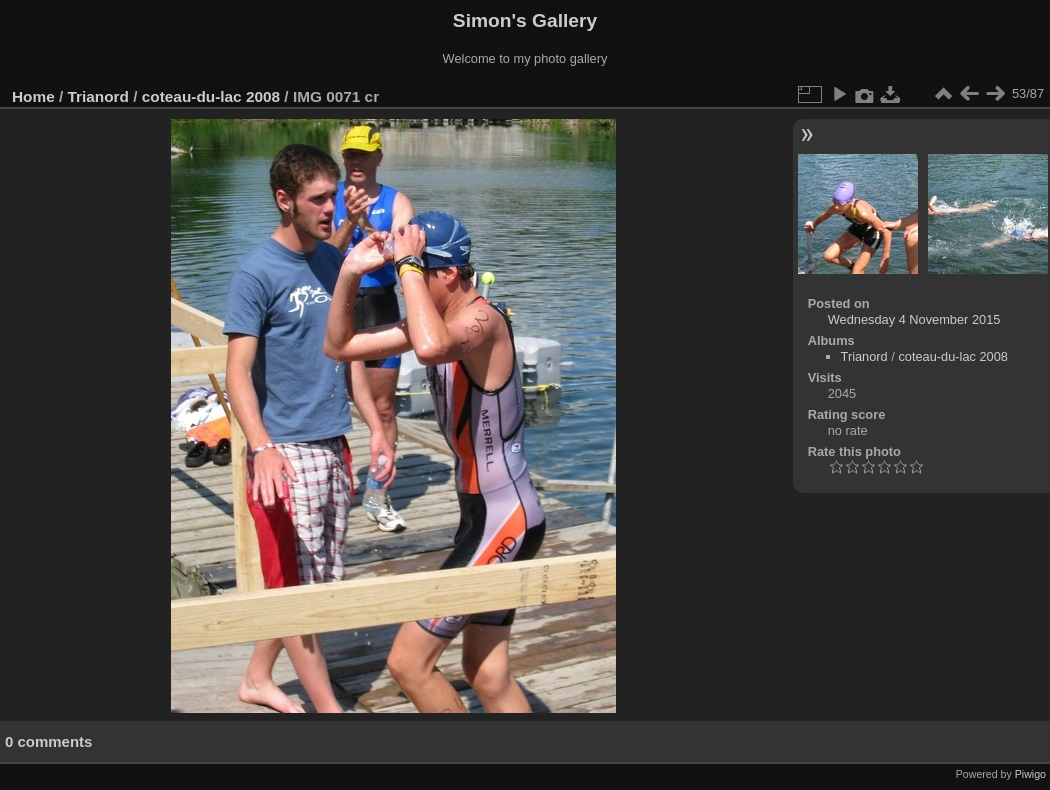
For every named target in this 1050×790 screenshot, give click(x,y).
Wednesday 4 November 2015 (914, 319)
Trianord (98, 96)
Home (33, 96)
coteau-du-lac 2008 (211, 96)
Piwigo (1030, 774)
